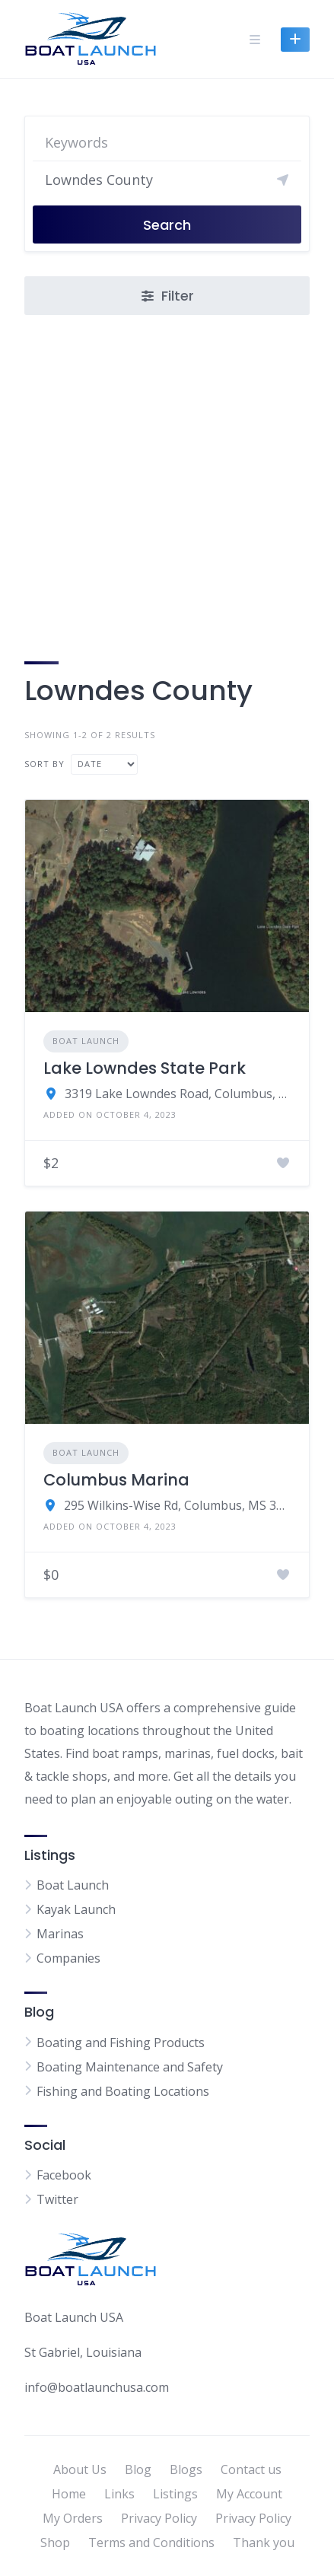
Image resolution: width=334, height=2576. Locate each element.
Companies (68, 1958)
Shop (55, 2542)
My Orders (73, 2518)
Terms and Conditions (151, 2542)
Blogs (186, 2469)
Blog (138, 2469)
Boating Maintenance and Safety (130, 2067)
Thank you (263, 2542)
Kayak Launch (76, 1909)
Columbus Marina (116, 1480)
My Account (249, 2493)
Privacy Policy (159, 2518)
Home (69, 2493)
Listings (175, 2493)
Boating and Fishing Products (121, 2042)
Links (119, 2493)
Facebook (64, 2175)
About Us (80, 2469)
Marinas (60, 1933)
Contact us (251, 2469)
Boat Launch (85, 1040)
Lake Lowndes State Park (144, 1068)
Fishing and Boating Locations (123, 2091)
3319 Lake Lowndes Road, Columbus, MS (178, 1093)
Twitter (57, 2199)
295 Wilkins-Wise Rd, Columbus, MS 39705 (177, 1505)
